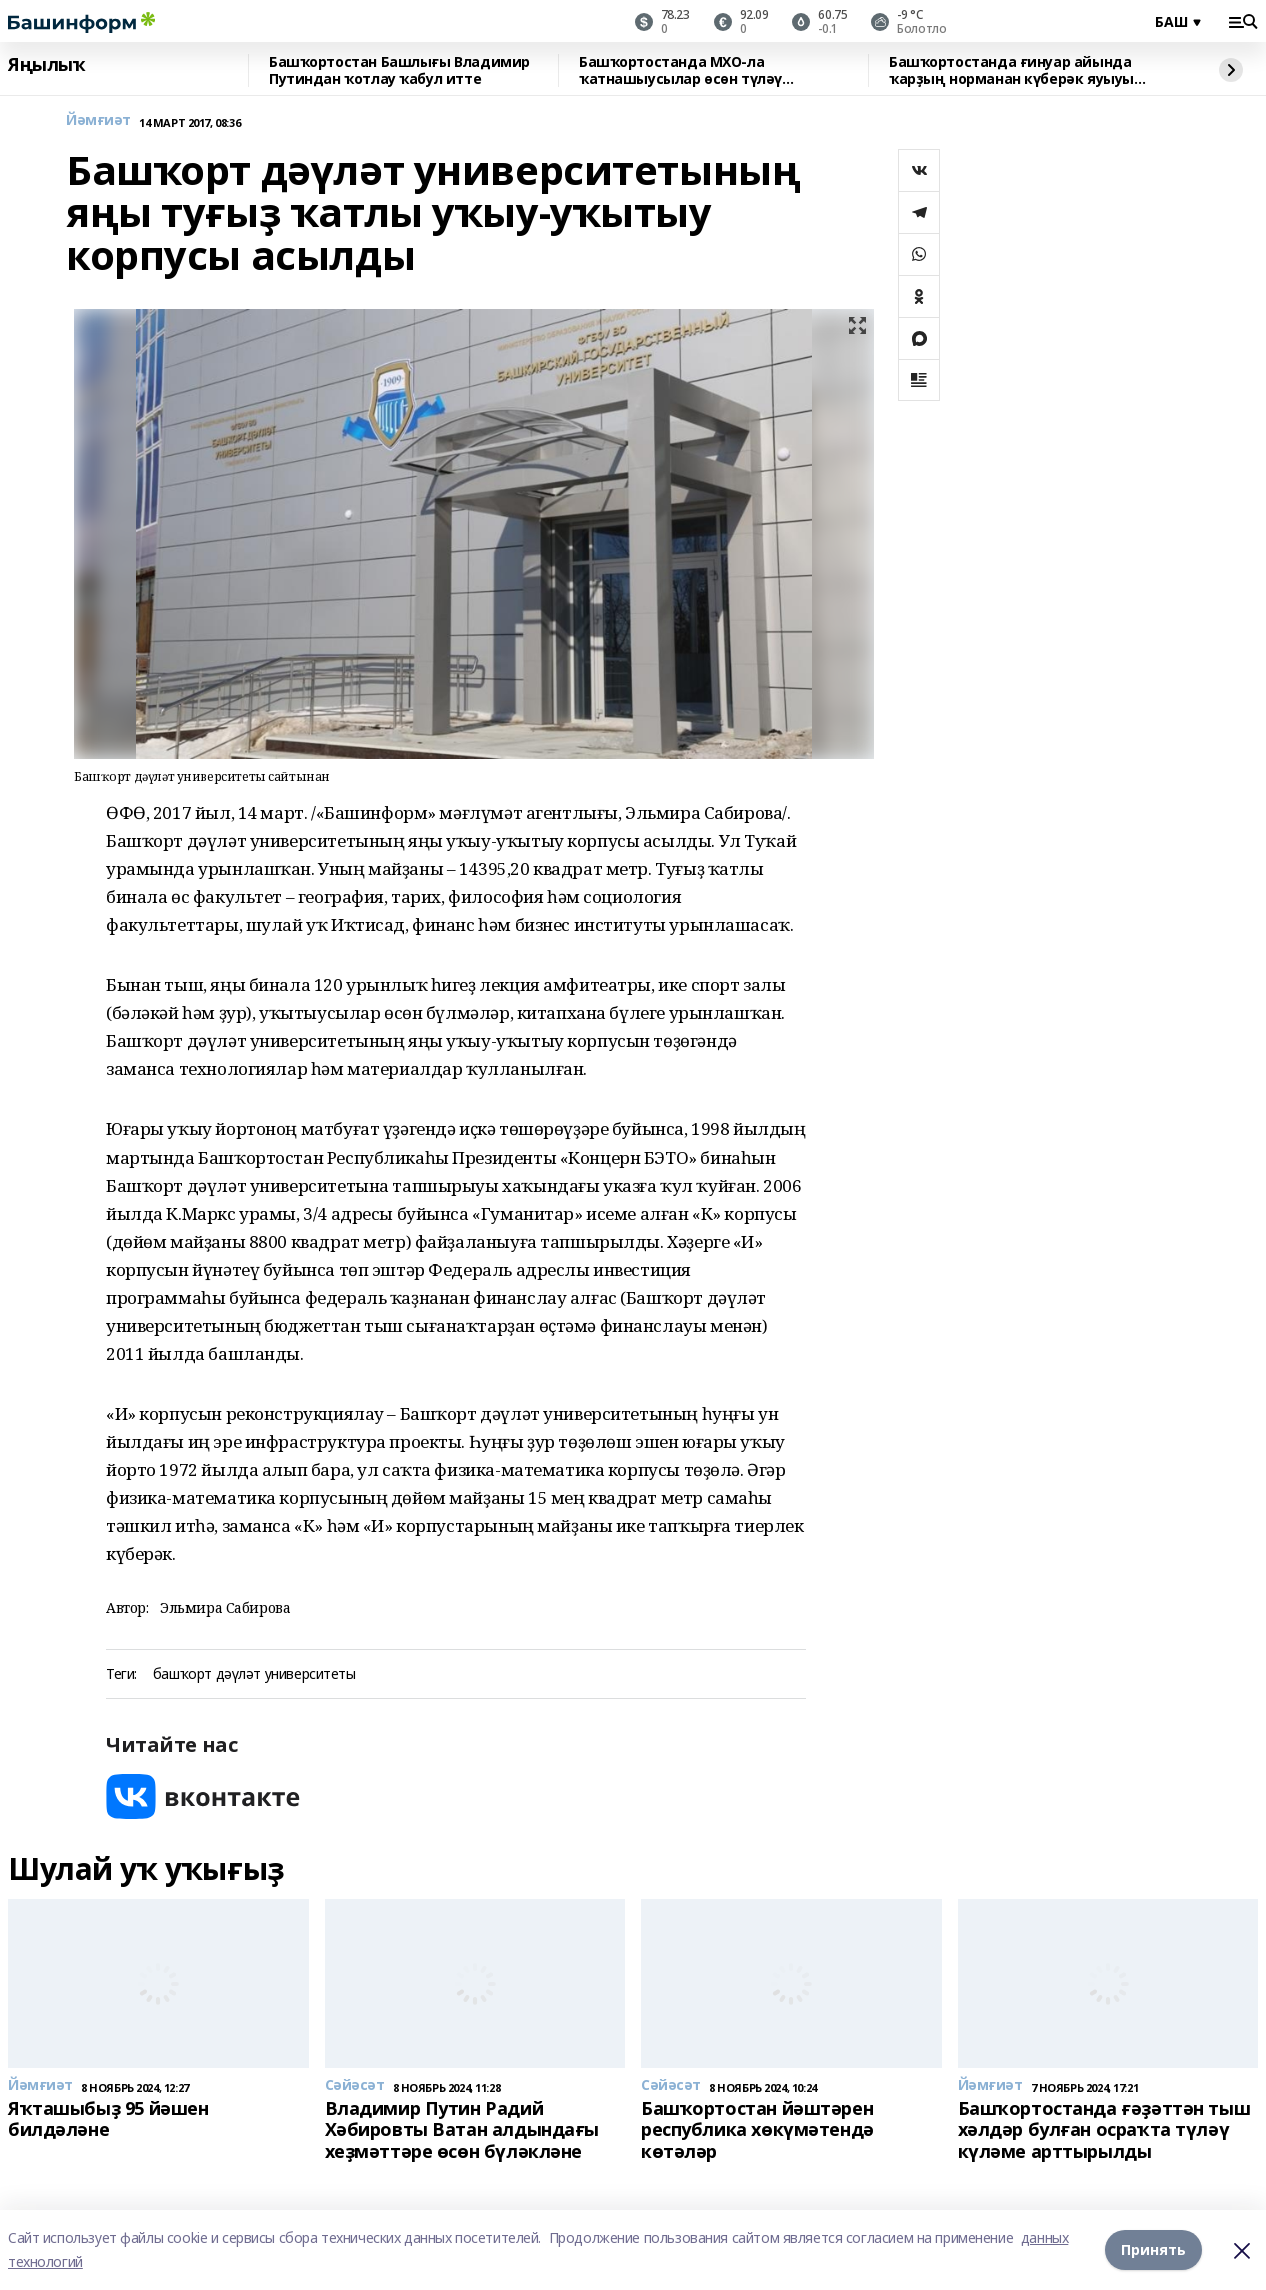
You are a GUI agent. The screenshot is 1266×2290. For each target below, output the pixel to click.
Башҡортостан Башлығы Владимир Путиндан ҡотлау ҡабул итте (399, 70)
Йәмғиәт (98, 120)
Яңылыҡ (46, 65)
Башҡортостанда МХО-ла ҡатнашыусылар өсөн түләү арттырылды (680, 70)
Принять (1153, 2249)
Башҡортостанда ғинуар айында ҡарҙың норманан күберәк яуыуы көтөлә (1011, 70)
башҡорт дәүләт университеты (254, 1674)
